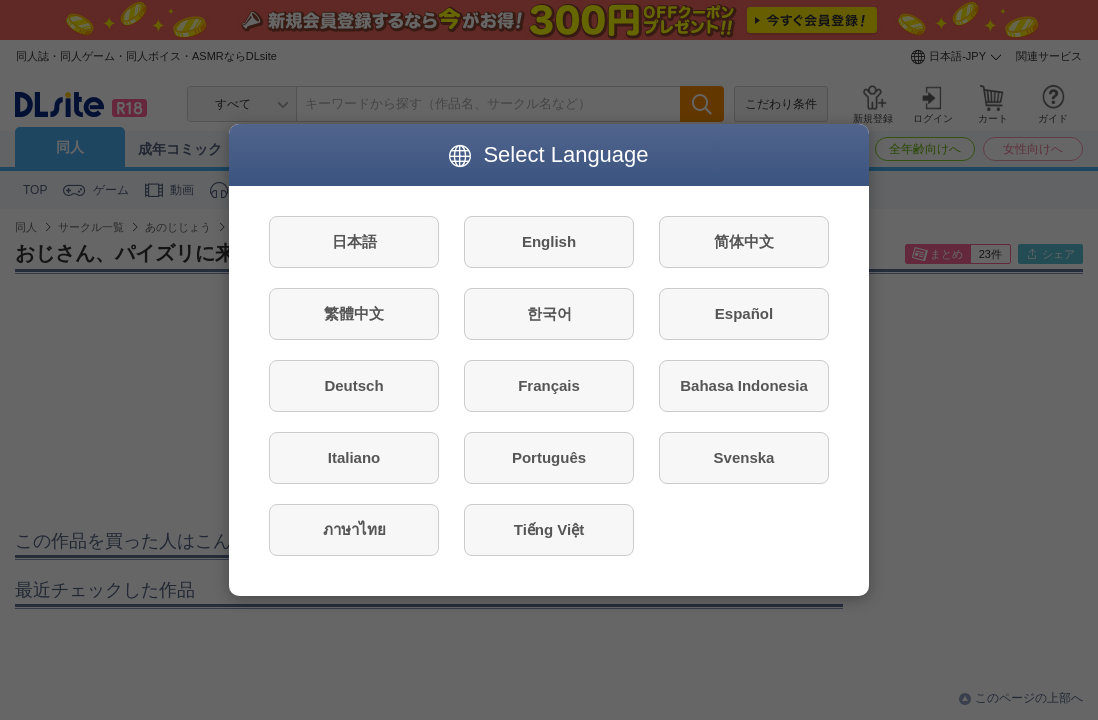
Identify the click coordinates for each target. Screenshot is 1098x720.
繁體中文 (354, 313)
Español (744, 313)
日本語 (354, 241)
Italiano (354, 457)
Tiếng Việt (549, 529)
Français (549, 385)
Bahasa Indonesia (744, 385)
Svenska (744, 457)
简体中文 (744, 241)
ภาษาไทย (354, 529)
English (549, 241)
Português (549, 457)
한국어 (549, 313)
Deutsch (353, 385)
